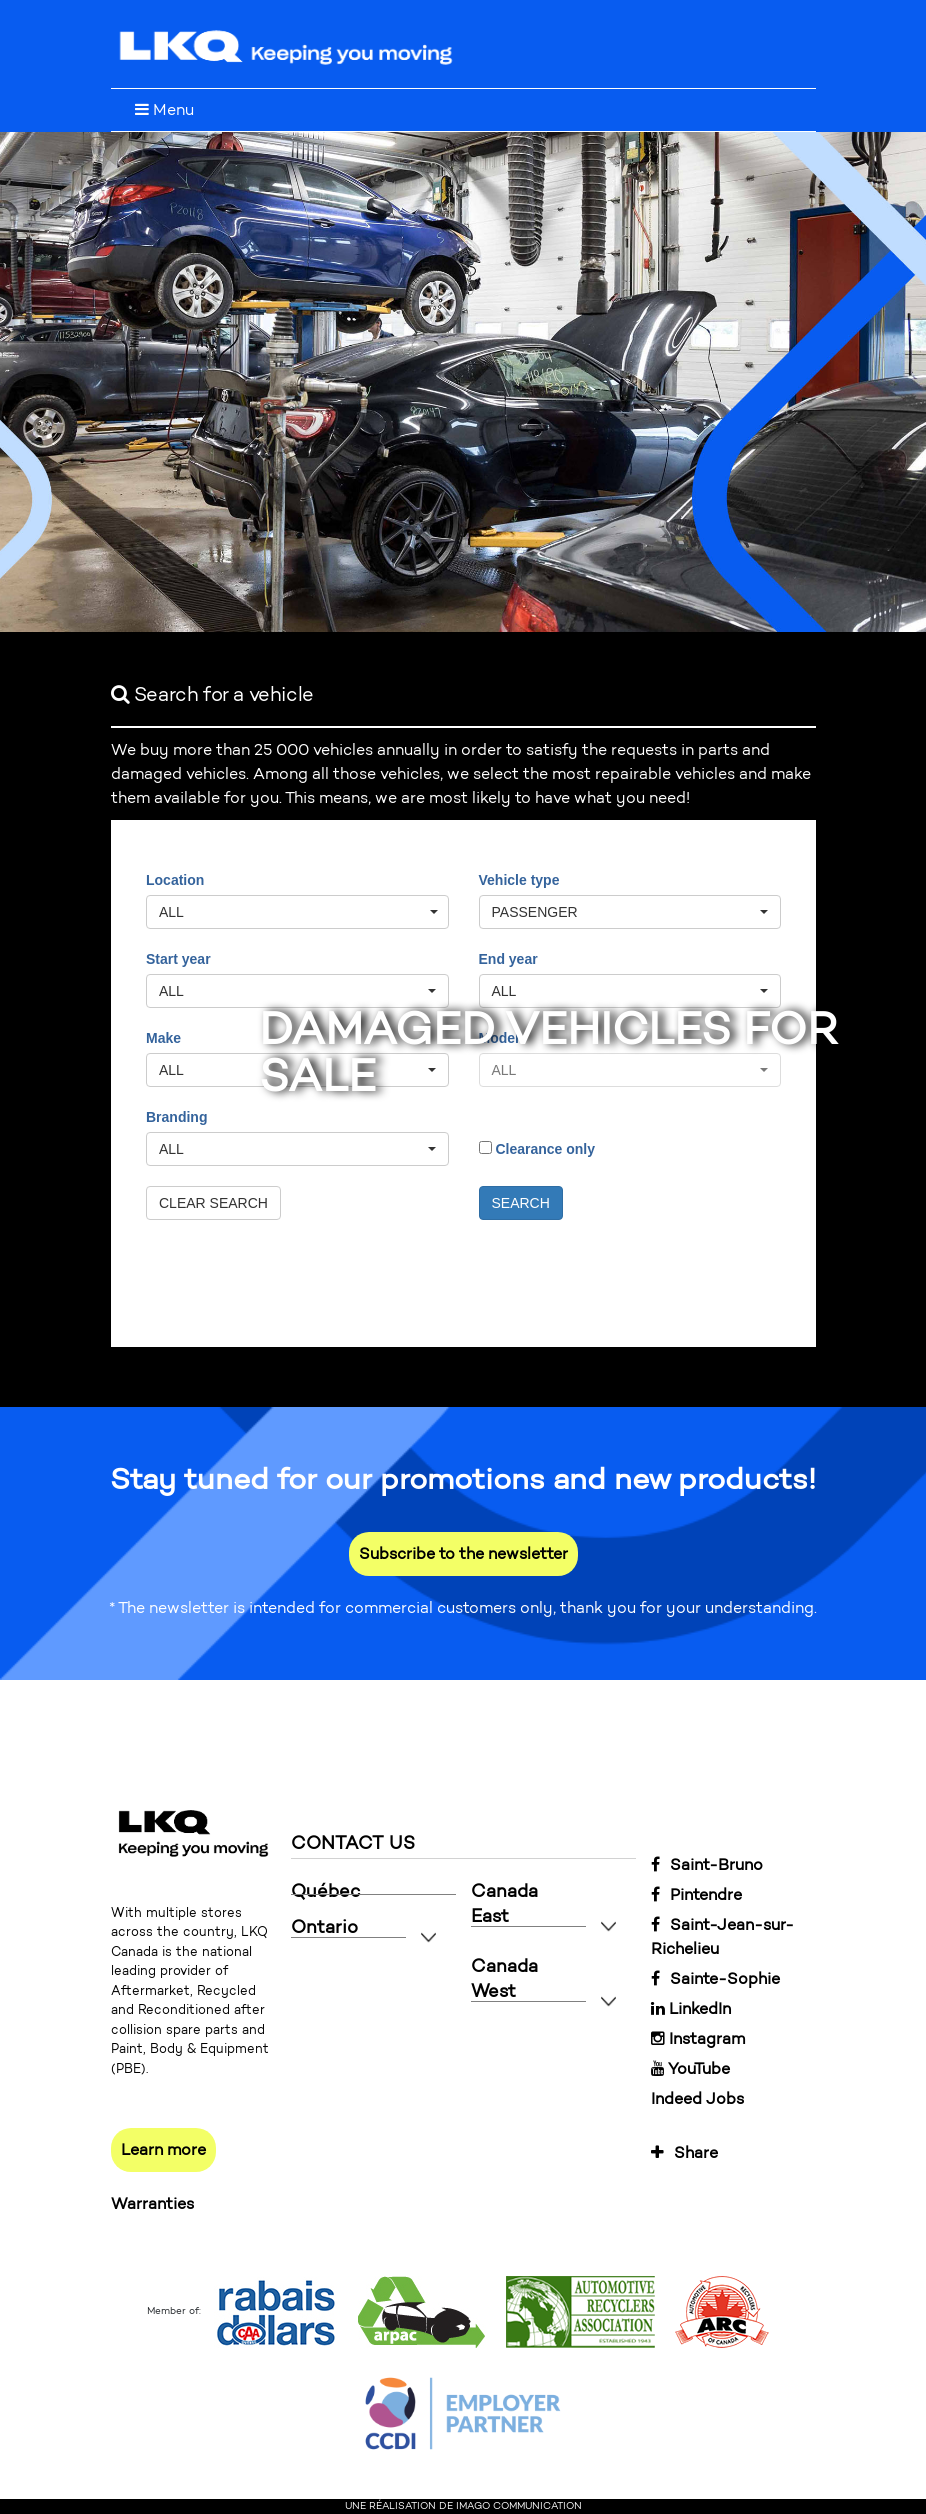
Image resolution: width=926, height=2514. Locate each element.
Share (684, 2152)
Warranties (152, 2203)
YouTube (690, 2068)
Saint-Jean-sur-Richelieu (722, 1936)
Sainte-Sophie (715, 1978)
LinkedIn (691, 2008)
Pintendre (696, 1894)
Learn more (163, 2149)
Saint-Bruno (707, 1864)
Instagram (698, 2038)
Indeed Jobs (697, 2098)
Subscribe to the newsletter (463, 1553)
